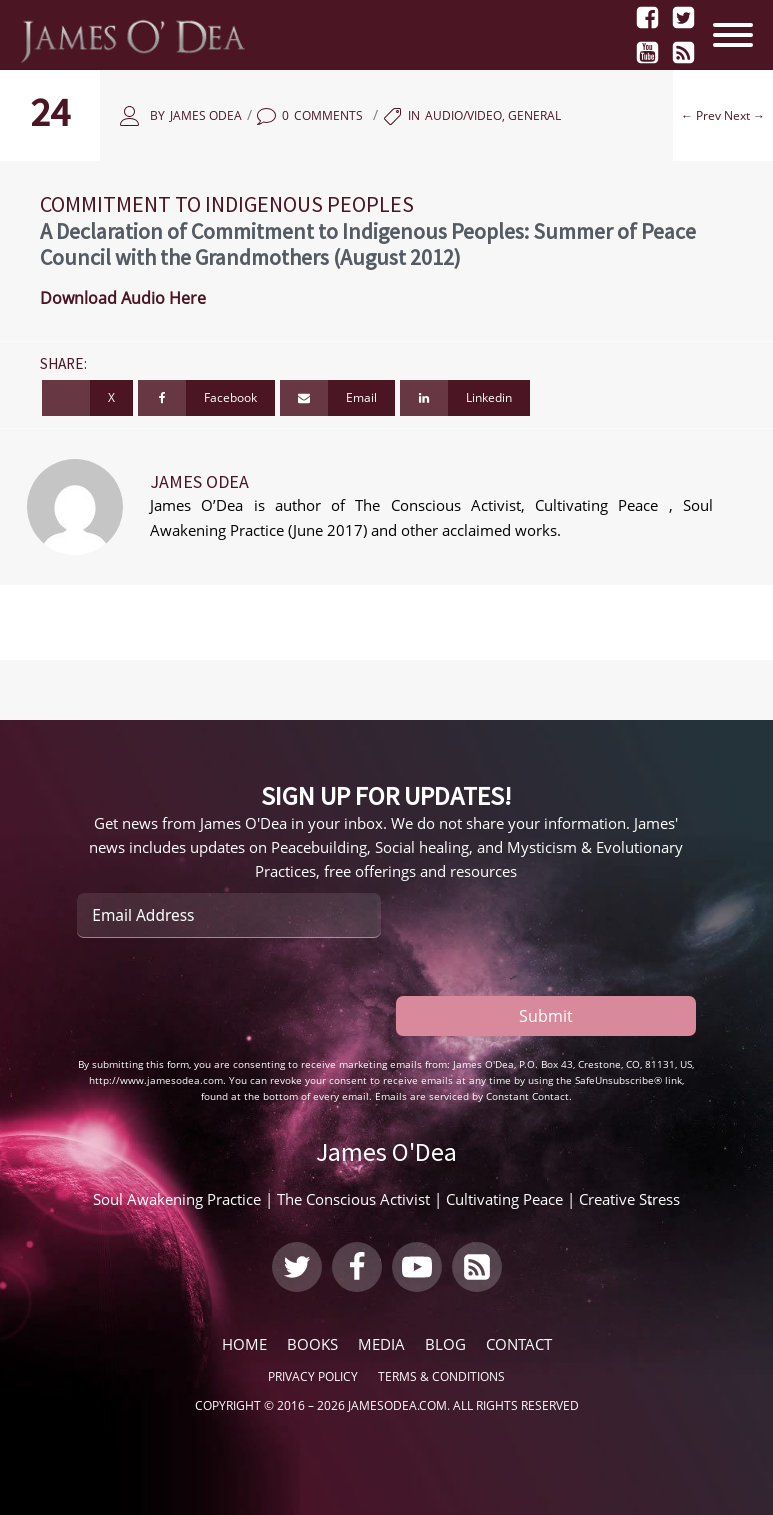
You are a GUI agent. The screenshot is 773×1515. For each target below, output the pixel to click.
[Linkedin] (465, 398)
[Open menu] (738, 35)
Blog (445, 1344)
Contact (519, 1344)
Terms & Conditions (441, 1376)
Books (312, 1344)
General (534, 115)
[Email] (337, 398)
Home (244, 1344)
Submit (546, 1016)
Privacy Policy (313, 1376)
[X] (87, 398)
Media (381, 1344)
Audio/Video (463, 115)
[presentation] (229, 997)
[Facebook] (206, 398)
